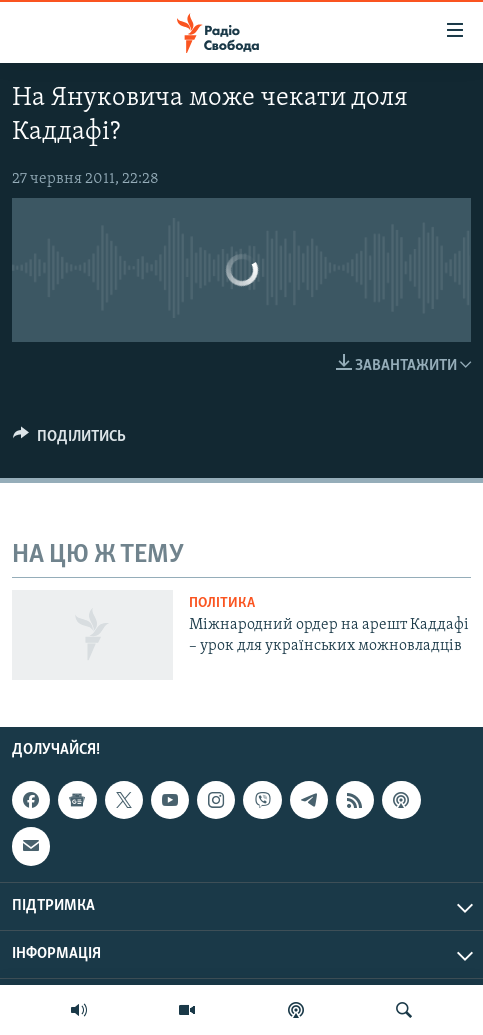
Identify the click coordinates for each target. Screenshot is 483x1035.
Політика (222, 603)
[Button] (69, 441)
